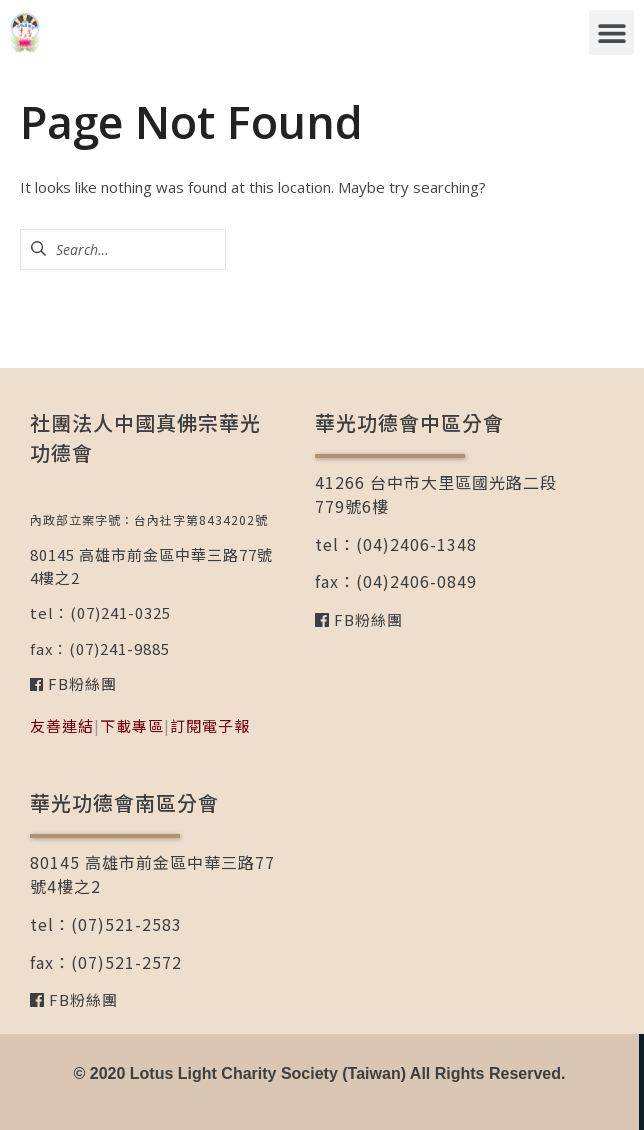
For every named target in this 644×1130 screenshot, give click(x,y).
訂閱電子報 (210, 725)
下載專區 (132, 725)
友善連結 (62, 725)
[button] (611, 32)
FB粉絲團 (80, 683)
